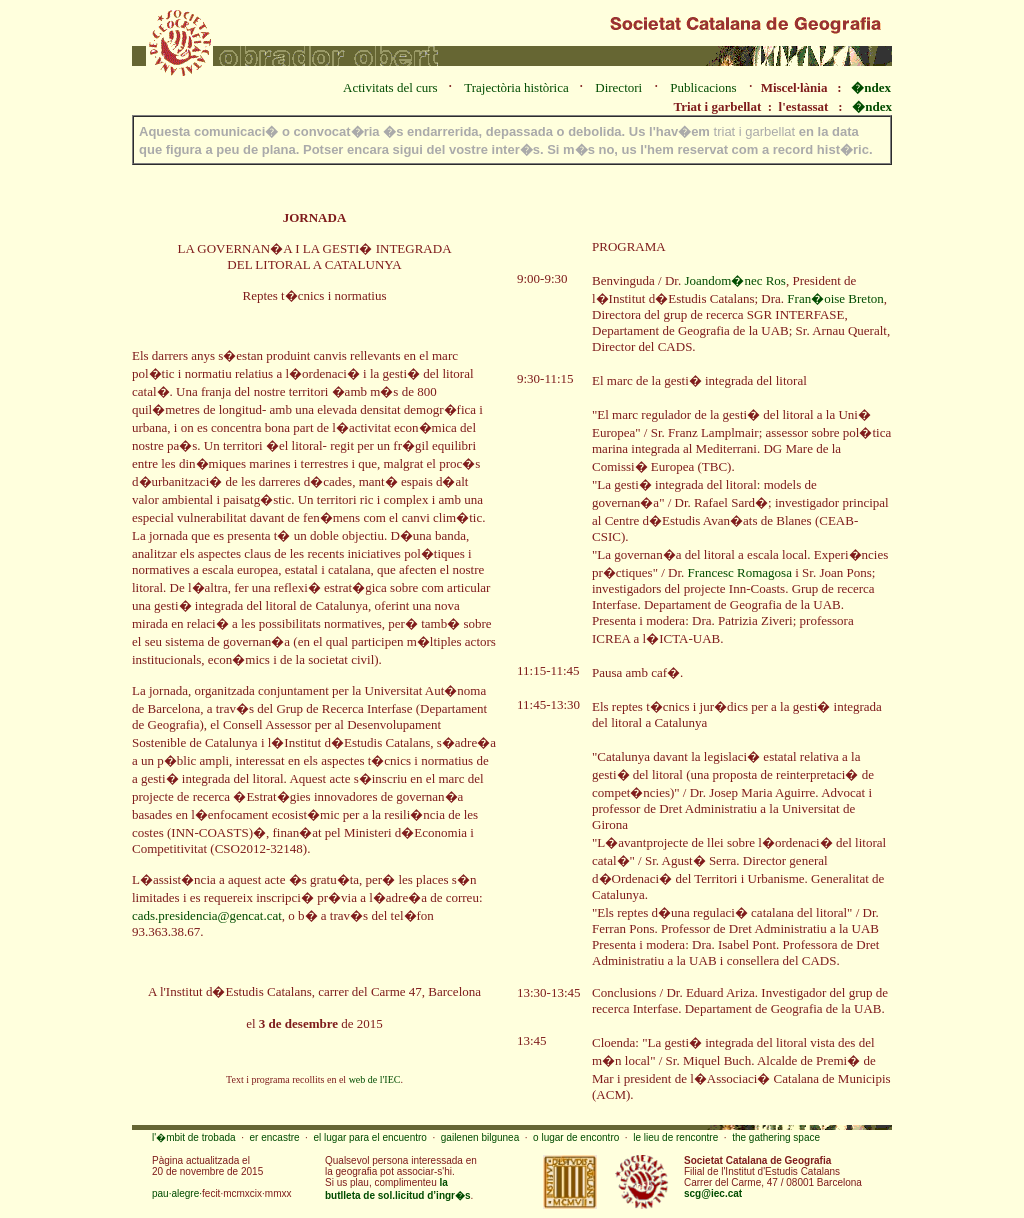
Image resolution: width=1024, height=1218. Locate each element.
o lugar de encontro (576, 1137)
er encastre (275, 1137)
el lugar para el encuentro (369, 1137)
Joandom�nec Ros (734, 280)
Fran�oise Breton (835, 298)
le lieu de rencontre (675, 1137)
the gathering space (776, 1137)
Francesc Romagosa (740, 572)
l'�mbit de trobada (194, 1137)
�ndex (871, 87)
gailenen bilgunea (480, 1137)
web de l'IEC (375, 1079)
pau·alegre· (177, 1193)
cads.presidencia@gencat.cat (207, 915)
